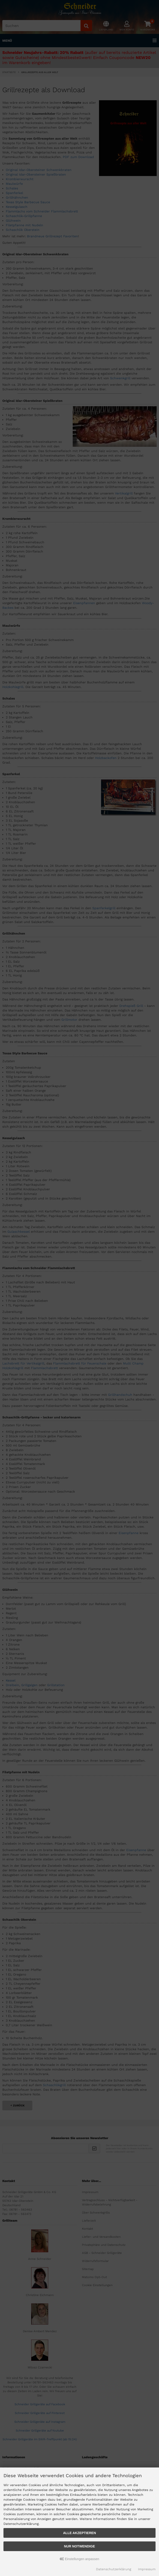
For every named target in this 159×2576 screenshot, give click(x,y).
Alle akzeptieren (79, 2533)
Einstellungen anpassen (79, 2559)
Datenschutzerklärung (113, 2569)
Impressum (147, 2569)
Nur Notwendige (79, 2546)
